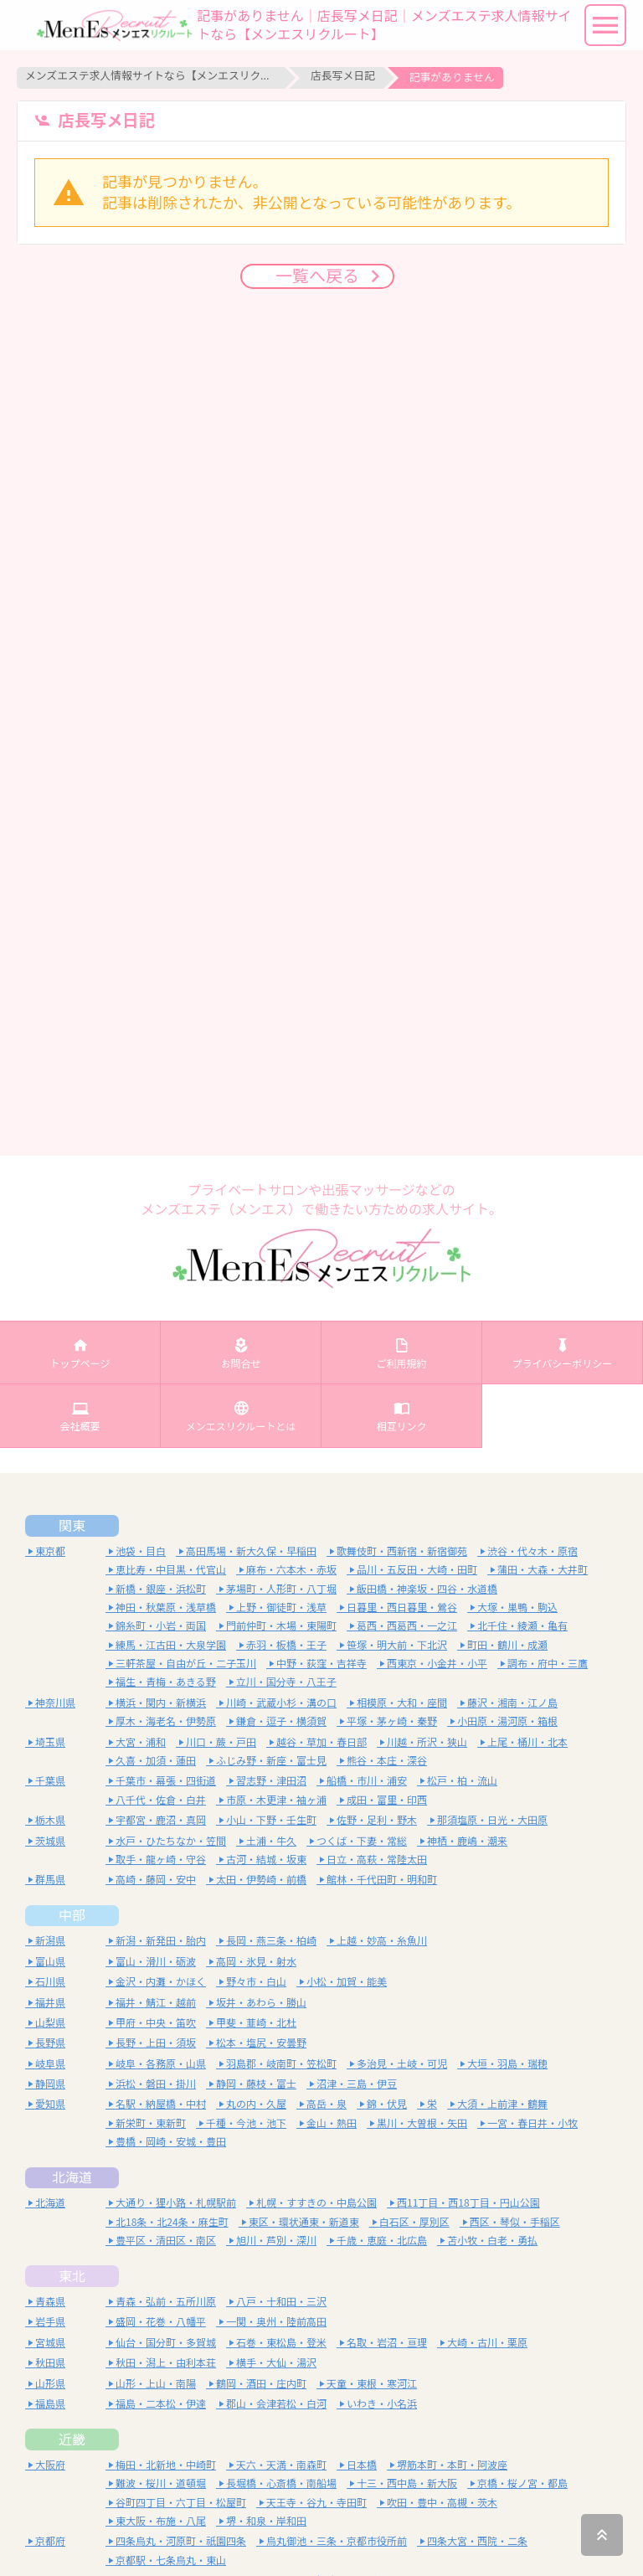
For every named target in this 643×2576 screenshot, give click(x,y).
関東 (72, 1526)
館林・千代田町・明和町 (382, 1879)
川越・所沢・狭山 (427, 1742)
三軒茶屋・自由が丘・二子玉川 (186, 1663)
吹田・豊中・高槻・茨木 (442, 2502)
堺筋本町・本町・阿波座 (452, 2465)
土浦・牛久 (271, 1841)
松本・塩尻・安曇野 (261, 2043)
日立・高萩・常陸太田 (377, 1859)
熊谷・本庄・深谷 (387, 1760)
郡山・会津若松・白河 (276, 2403)
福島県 (50, 2403)
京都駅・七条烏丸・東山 (171, 2560)
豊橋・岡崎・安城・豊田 (171, 2141)
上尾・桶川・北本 (527, 1742)
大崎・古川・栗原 (487, 2342)
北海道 (72, 2177)
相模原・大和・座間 (402, 1703)
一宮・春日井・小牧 (532, 2123)
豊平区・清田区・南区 (166, 2240)
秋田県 (50, 2362)
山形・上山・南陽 (156, 2383)
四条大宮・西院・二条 (477, 2541)
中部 (72, 1915)
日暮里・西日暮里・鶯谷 (402, 1607)
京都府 (50, 2541)
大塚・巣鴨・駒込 (517, 1607)
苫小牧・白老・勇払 (492, 2240)
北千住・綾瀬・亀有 (522, 1625)
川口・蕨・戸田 (221, 1742)
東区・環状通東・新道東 (304, 2222)
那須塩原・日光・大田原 (492, 1820)
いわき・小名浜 (382, 2403)
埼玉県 (50, 1742)
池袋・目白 (141, 1551)
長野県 (50, 2043)
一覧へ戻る (321, 273)
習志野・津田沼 (271, 1780)
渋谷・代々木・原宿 (532, 1551)
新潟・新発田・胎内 (161, 1940)
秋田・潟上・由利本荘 (166, 2362)
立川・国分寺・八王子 (286, 1682)
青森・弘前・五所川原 (166, 2301)
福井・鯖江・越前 (156, 2002)
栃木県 (50, 1820)
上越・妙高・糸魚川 (382, 1940)
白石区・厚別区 (414, 2222)
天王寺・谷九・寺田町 (316, 2502)
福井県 (50, 2002)
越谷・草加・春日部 (321, 1742)
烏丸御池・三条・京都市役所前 (336, 2541)
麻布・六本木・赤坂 (291, 1569)
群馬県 (50, 1879)
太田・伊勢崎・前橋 (261, 1879)
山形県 (50, 2383)
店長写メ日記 (343, 75)
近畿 (72, 2439)
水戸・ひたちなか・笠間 (171, 1841)
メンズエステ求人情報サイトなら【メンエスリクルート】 (150, 75)
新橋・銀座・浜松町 (161, 1589)
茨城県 (50, 1841)
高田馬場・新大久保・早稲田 (251, 1551)
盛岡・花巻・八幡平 (161, 2321)
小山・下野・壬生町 (271, 1820)
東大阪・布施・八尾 (161, 2521)
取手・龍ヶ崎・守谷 (161, 1859)
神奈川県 (55, 1703)
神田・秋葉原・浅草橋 (166, 1607)
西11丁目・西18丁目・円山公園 (468, 2202)
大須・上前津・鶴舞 (502, 2104)
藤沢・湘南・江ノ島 (512, 1703)
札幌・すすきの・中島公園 (316, 2202)
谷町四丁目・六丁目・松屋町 (181, 2502)
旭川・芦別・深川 (276, 2240)
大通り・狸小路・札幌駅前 (176, 2202)
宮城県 (50, 2342)
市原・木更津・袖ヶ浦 (276, 1800)
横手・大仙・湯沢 (276, 2362)
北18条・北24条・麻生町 (172, 2222)
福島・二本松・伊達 (161, 2403)
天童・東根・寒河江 (372, 2383)
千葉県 (50, 1780)
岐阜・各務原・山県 (161, 2063)
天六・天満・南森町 (281, 2465)
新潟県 (50, 1940)
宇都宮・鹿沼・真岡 (161, 1820)
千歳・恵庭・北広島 (382, 2240)
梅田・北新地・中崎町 (166, 2465)
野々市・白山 (256, 1981)
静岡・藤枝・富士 (256, 2084)
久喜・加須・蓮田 (156, 1760)
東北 (72, 2276)
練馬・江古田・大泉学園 (171, 1645)
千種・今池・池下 (246, 2123)
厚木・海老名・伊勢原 (166, 1721)
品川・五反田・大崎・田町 (417, 1569)
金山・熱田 (331, 2123)
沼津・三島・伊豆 (356, 2084)
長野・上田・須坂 (156, 2043)
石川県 (50, 1981)
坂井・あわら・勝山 (261, 2002)
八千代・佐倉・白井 (161, 1800)
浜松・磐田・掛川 (156, 2084)
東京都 (50, 1551)
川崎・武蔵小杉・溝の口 (281, 1703)
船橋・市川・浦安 (367, 1780)
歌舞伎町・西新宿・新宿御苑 (402, 1551)
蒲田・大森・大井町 (542, 1569)
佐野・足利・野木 (377, 1820)
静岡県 (50, 2084)
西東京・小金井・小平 (437, 1663)
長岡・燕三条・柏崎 (271, 1940)
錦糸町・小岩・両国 (161, 1625)
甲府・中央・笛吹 (156, 2022)
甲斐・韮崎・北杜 (256, 2022)
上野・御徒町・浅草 (281, 1607)
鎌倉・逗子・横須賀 (281, 1721)
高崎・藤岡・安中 (156, 1879)
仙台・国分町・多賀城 (166, 2342)
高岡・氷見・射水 (256, 1961)
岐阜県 (50, 2063)
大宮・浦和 (141, 1742)
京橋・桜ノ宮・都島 (522, 2483)
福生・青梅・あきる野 (166, 1682)
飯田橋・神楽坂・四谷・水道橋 (427, 1589)
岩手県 (50, 2321)
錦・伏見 (387, 2104)
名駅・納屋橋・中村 (161, 2104)
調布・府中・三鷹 (547, 1663)
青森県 (50, 2301)
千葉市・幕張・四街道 (166, 1780)
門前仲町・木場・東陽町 (281, 1625)
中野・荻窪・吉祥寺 (321, 1663)
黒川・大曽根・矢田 (422, 2123)
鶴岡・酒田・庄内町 (261, 2383)
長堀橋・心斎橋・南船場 (281, 2483)
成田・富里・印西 (387, 1800)
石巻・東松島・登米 (281, 2342)
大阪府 (50, 2465)
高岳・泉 (326, 2104)
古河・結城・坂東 (266, 1859)
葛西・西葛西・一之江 (407, 1625)
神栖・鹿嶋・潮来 (467, 1841)
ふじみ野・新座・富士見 (271, 1760)
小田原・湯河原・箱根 (507, 1721)
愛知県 (50, 2104)
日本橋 (362, 2465)
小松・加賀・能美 (346, 1981)
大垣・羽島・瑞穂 (507, 2063)
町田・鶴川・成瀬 (507, 1645)
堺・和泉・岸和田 (266, 2521)
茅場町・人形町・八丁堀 (281, 1589)
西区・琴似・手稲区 (515, 2222)
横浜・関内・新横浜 (161, 1703)
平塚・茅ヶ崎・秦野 (392, 1721)
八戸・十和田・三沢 (281, 2301)
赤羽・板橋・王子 (286, 1645)
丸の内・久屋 (256, 2104)
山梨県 (50, 2022)
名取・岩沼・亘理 (387, 2342)
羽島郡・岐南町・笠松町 (281, 2063)
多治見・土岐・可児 (402, 2063)
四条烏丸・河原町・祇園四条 (181, 2541)
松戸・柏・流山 (462, 1780)
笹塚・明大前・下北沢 (397, 1645)
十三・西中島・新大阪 (407, 2483)
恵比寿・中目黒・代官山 (171, 1569)
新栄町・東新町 (151, 2123)
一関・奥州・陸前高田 (276, 2321)
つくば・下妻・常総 (361, 1841)
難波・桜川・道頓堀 (161, 2483)
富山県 (50, 1961)
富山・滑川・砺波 (156, 1961)
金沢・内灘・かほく (161, 1981)
